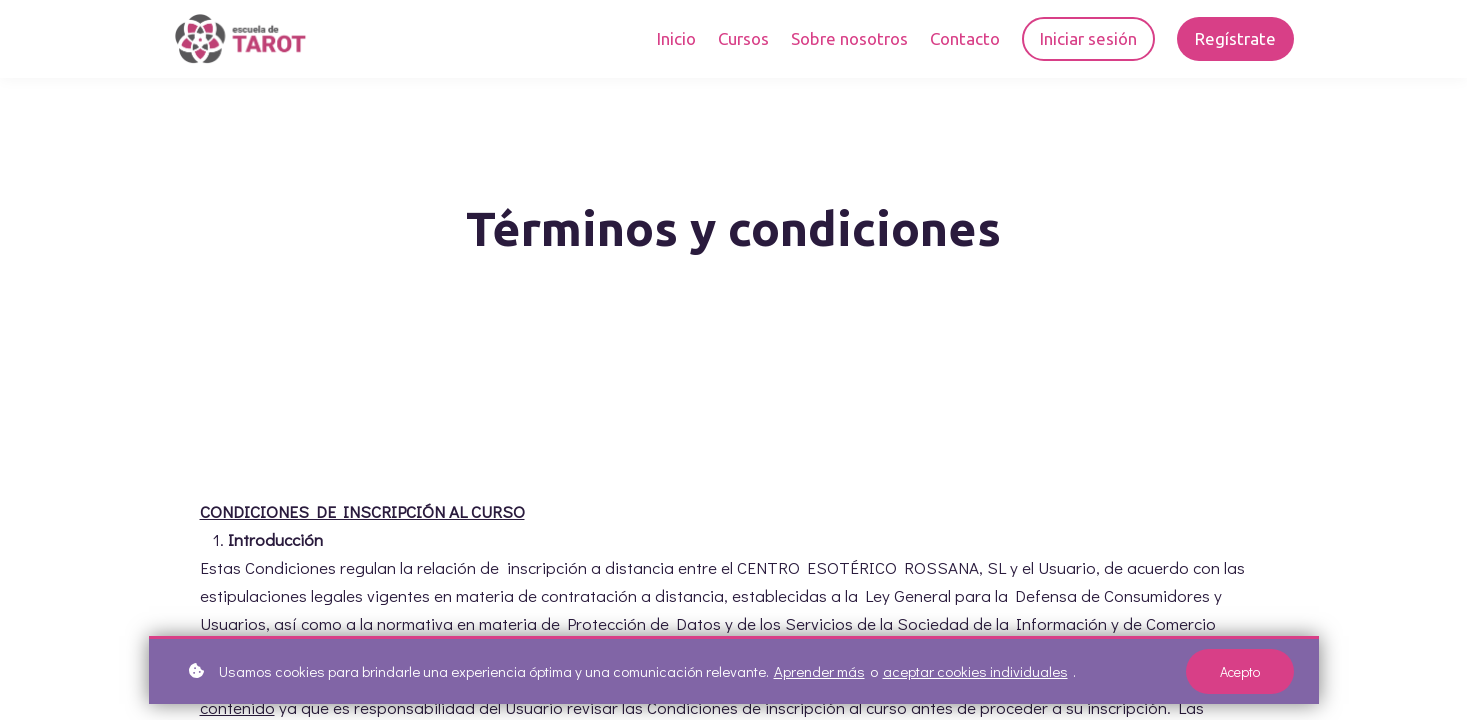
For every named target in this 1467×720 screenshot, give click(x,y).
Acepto (1240, 675)
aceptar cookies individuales (975, 676)
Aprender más (819, 676)
